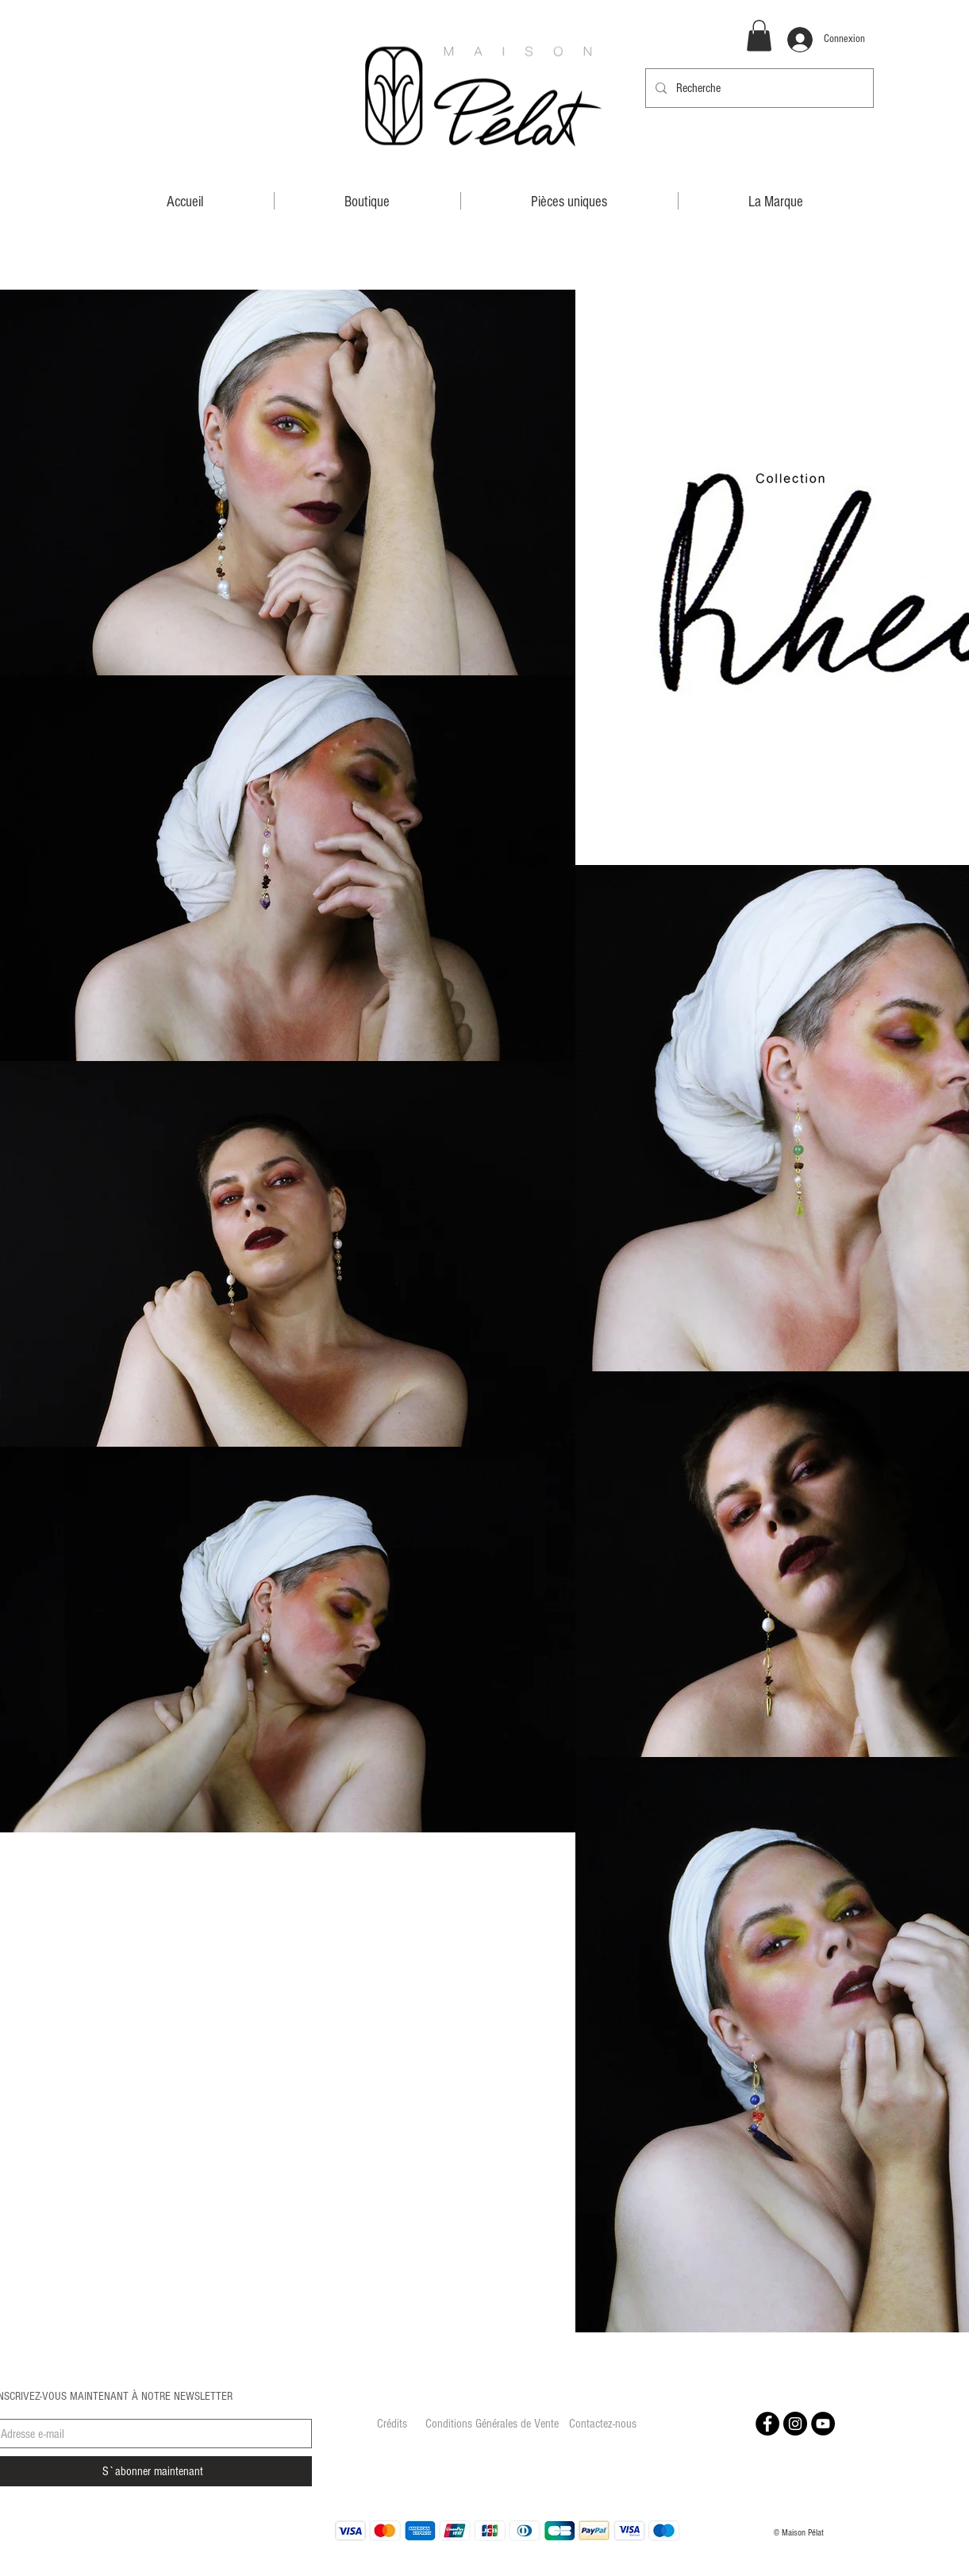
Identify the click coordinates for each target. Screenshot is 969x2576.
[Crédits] (392, 2424)
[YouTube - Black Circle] (823, 2424)
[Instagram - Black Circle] (795, 2424)
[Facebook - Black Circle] (767, 2424)
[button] (759, 35)
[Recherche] (758, 88)
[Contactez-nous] (603, 2424)
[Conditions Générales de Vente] (492, 2424)
